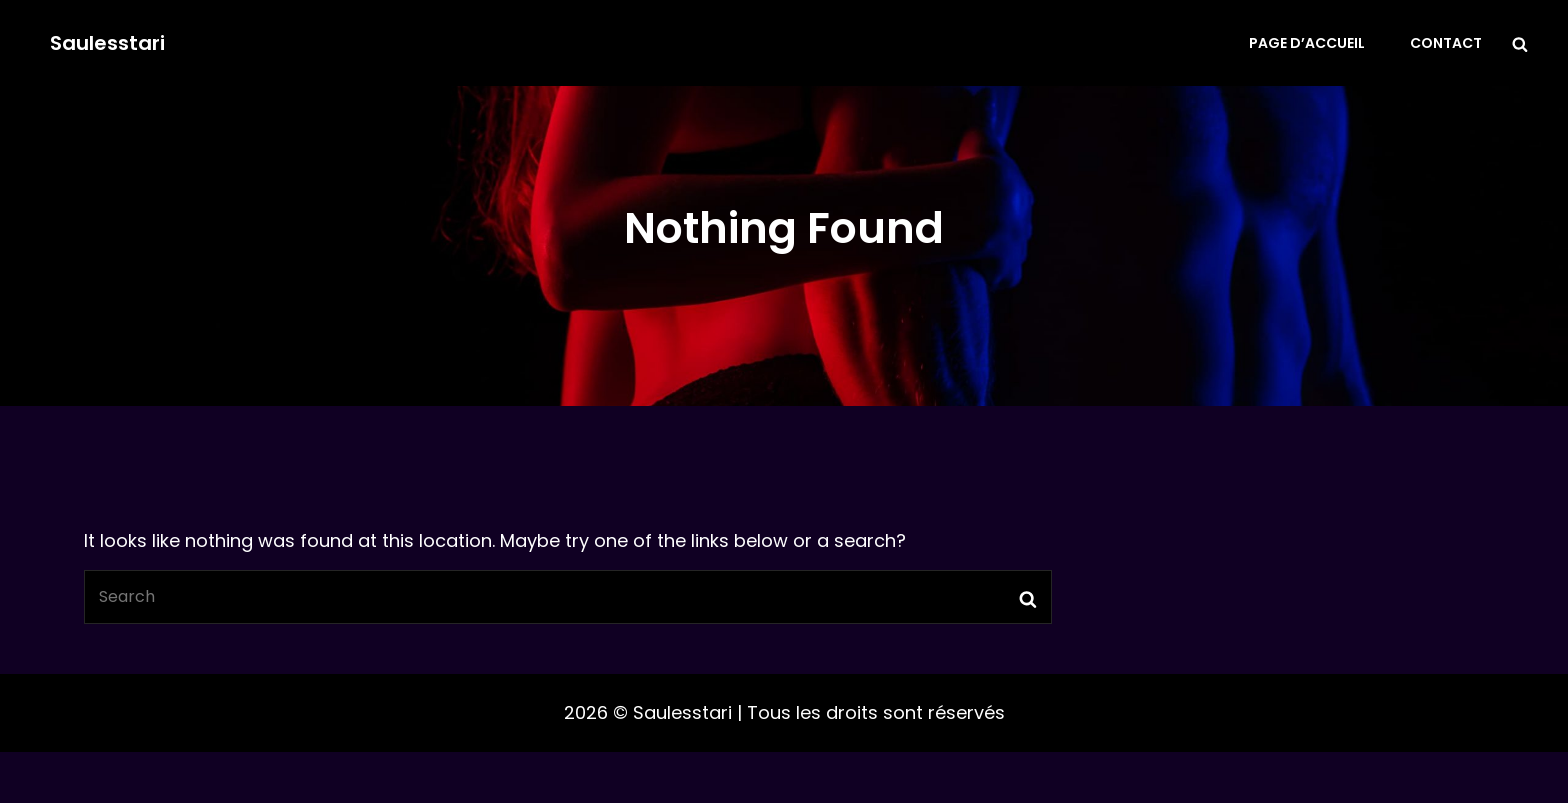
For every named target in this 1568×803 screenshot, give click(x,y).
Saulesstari (107, 43)
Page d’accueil (1307, 43)
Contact (1446, 43)
